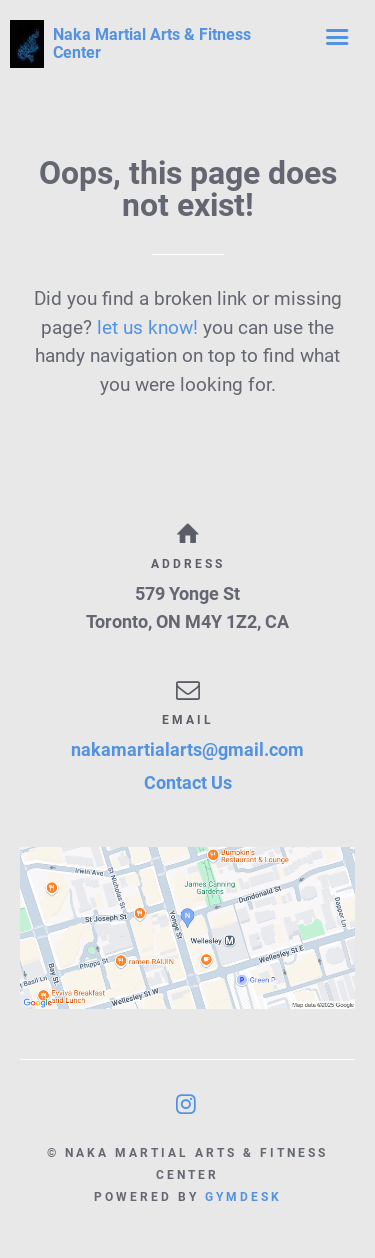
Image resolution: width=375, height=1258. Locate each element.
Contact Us (188, 782)
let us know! (147, 327)
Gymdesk (243, 1197)
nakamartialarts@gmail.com (187, 749)
